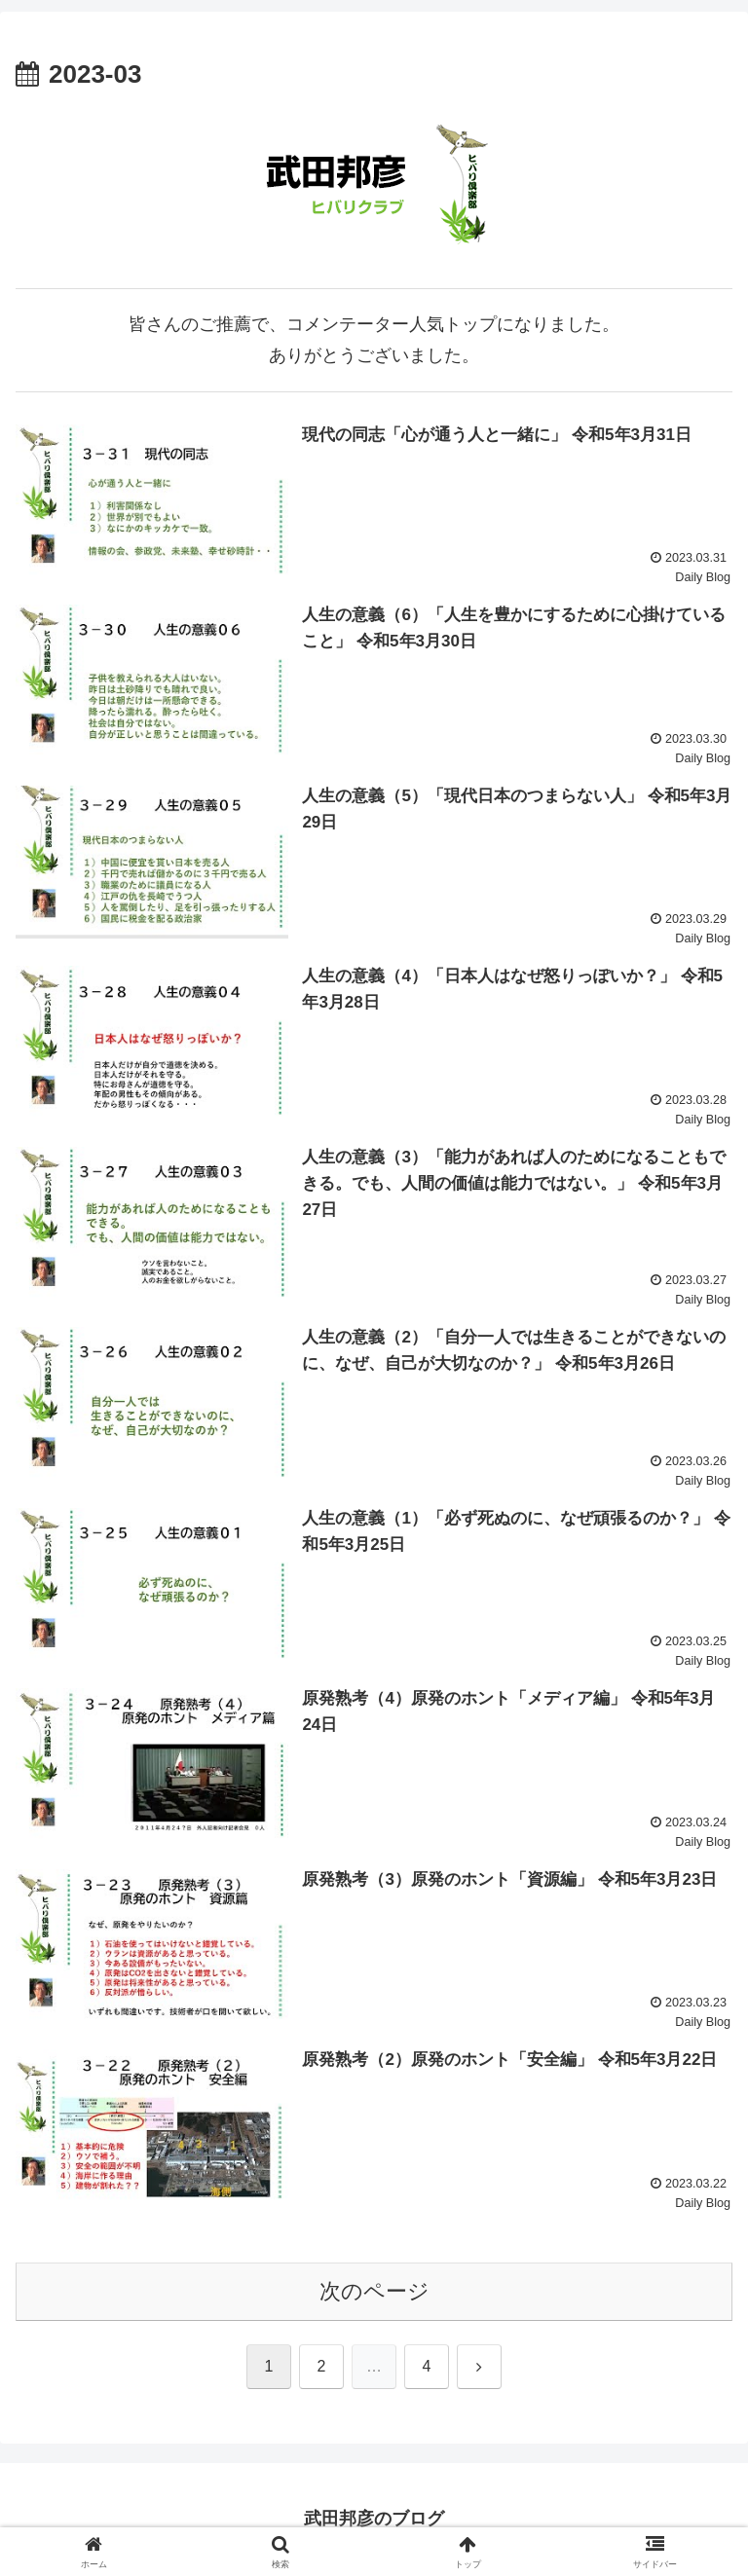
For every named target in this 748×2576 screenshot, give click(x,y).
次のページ (374, 2291)
